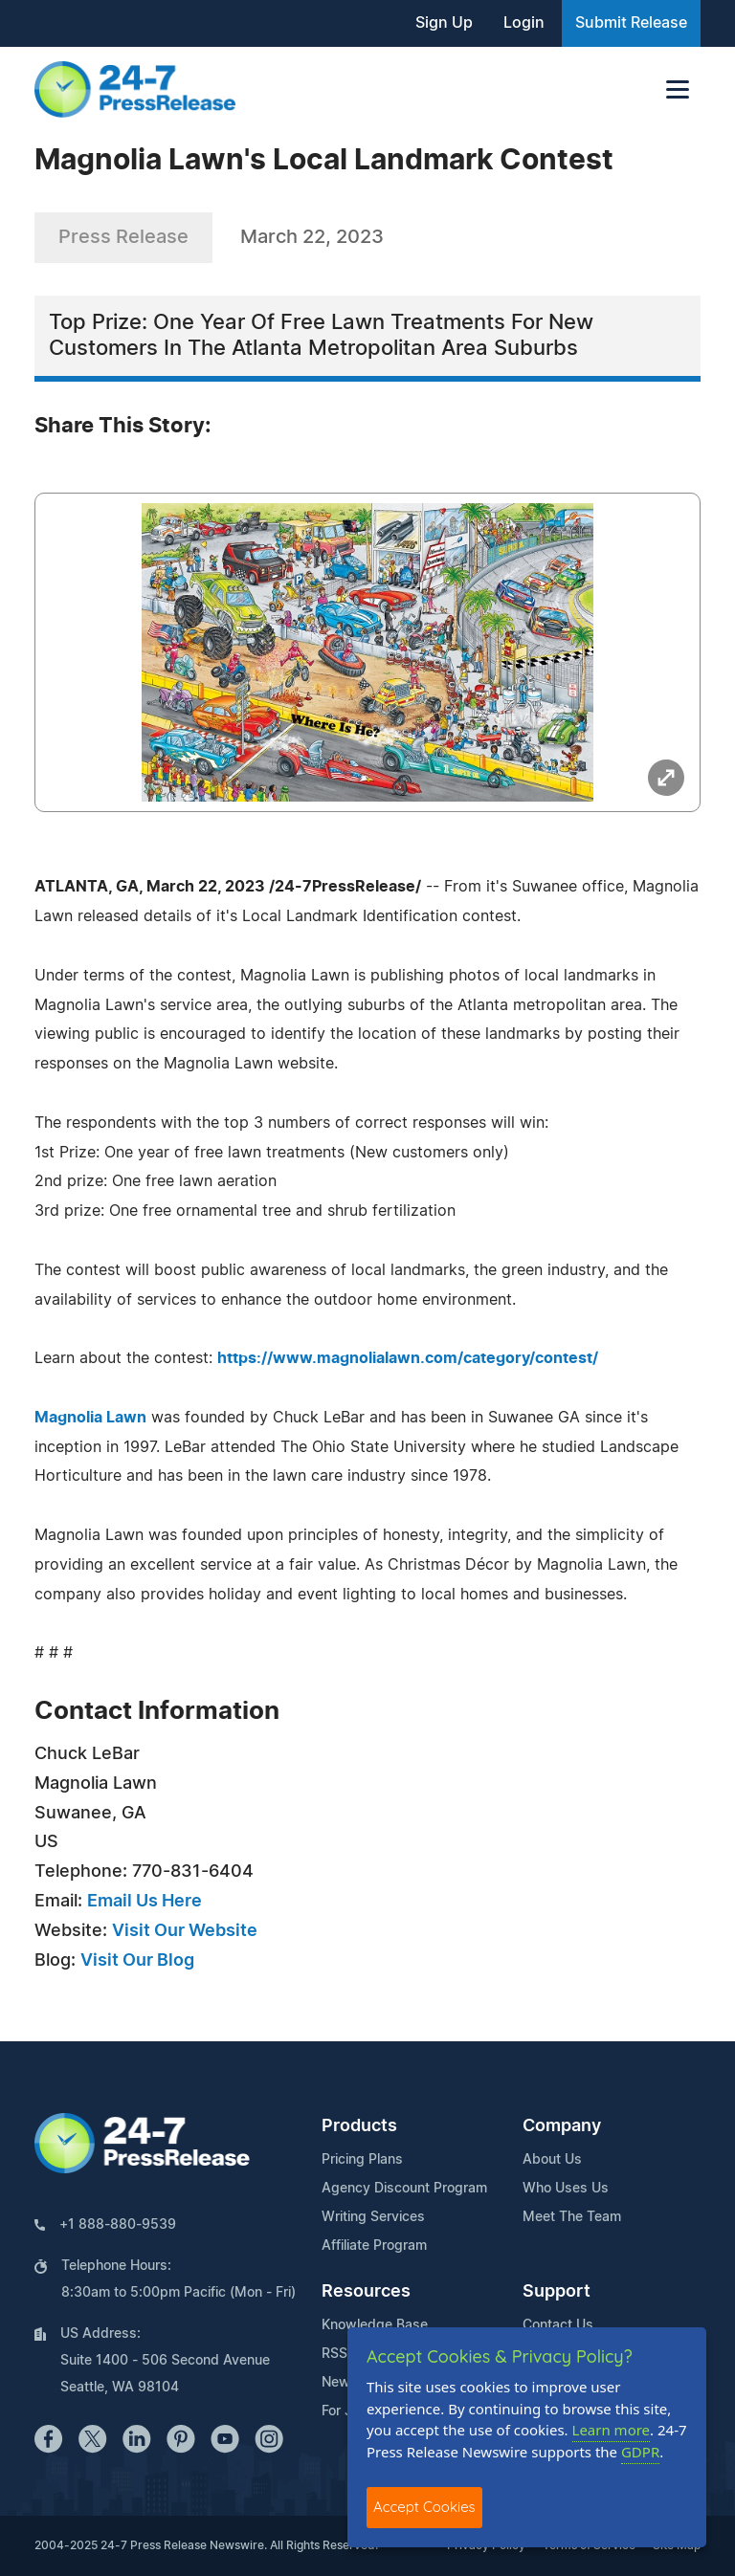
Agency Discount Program (404, 2188)
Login (524, 23)
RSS (334, 2354)
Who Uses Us (566, 2188)
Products (359, 2126)
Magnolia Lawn (90, 1417)
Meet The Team (572, 2217)
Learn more (611, 2429)
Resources (366, 2292)
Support (556, 2292)
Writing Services (373, 2217)
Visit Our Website (184, 1931)
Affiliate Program (374, 2246)
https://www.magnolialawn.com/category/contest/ (407, 1358)
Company (562, 2126)
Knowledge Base (375, 2325)
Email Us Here (144, 1901)
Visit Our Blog (137, 1961)
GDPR (640, 2451)
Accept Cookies (424, 2507)
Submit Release (631, 23)
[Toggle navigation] (678, 89)
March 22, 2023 (312, 237)
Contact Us (558, 2325)
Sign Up (444, 23)
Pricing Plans (362, 2160)
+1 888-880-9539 (117, 2225)
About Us (552, 2160)
